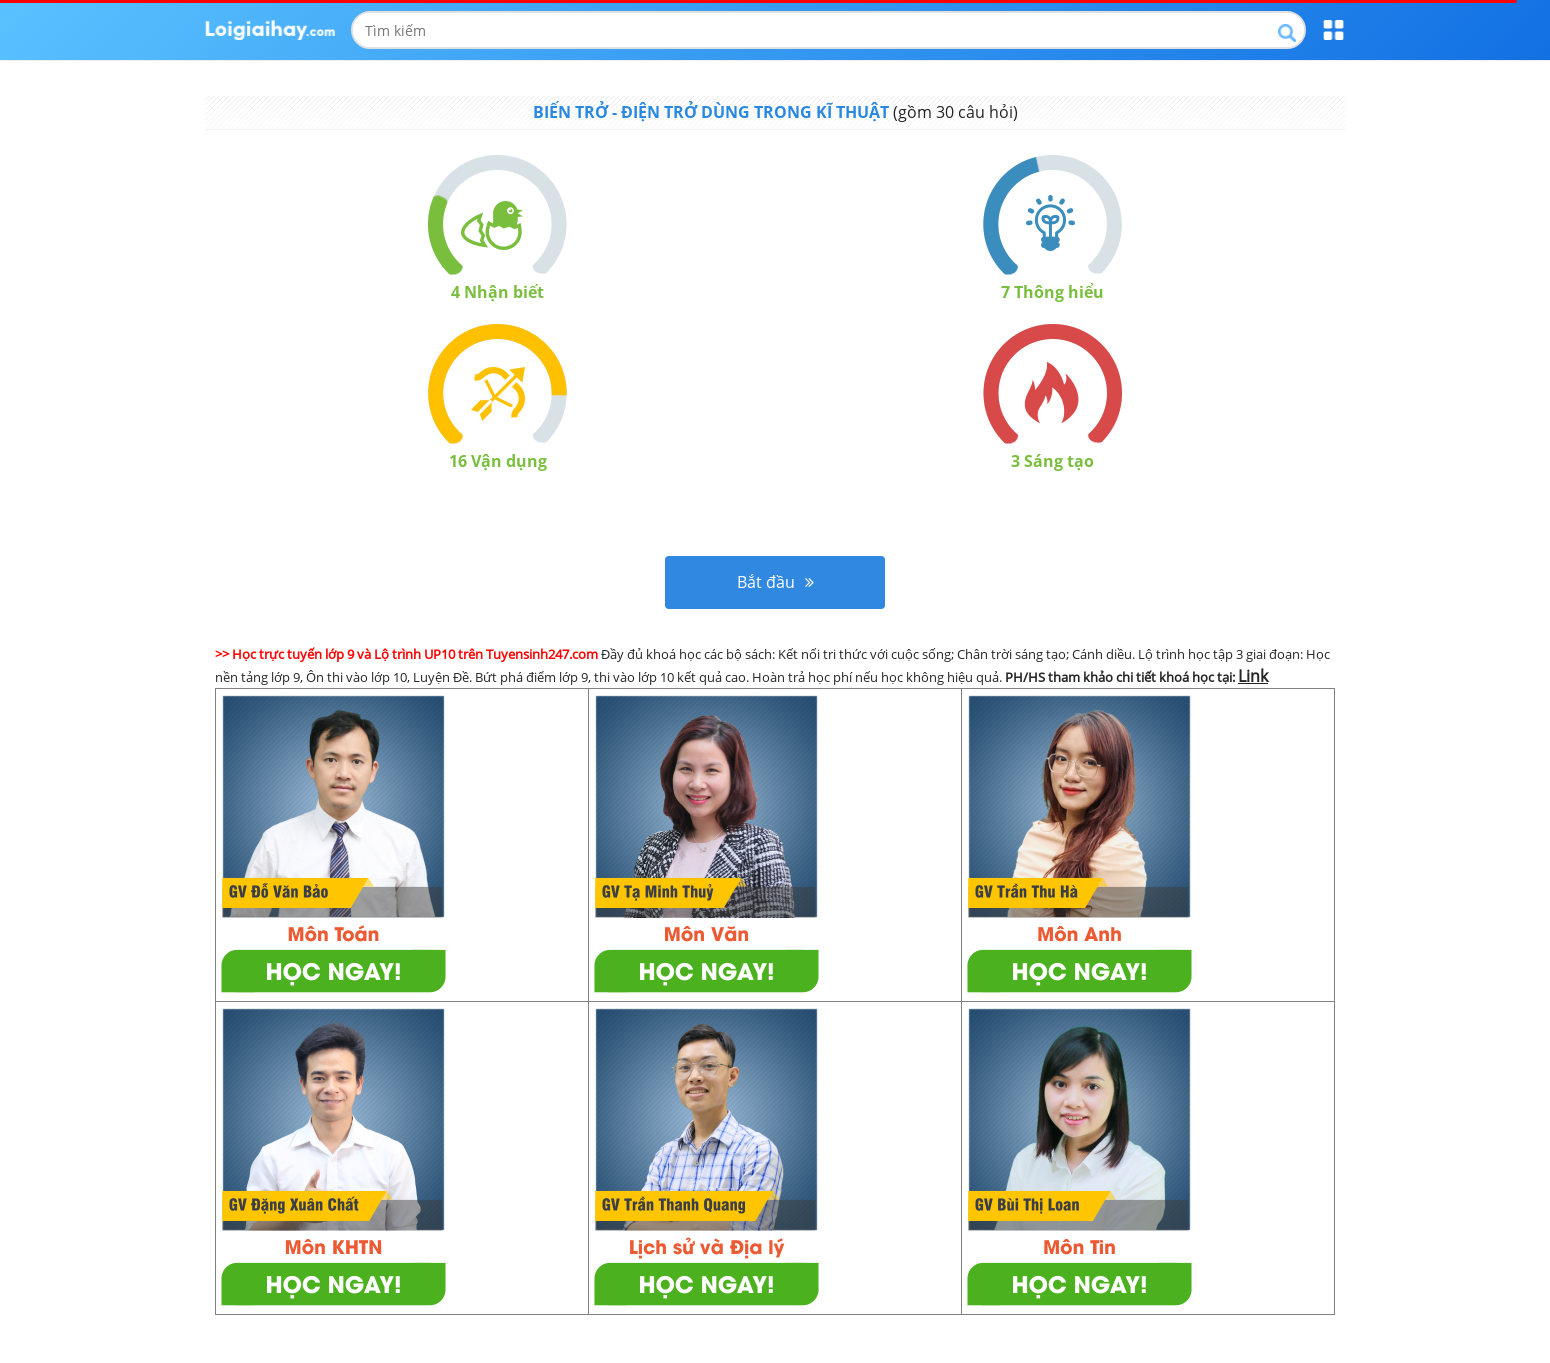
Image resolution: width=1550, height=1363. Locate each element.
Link (1253, 676)
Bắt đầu (775, 582)
